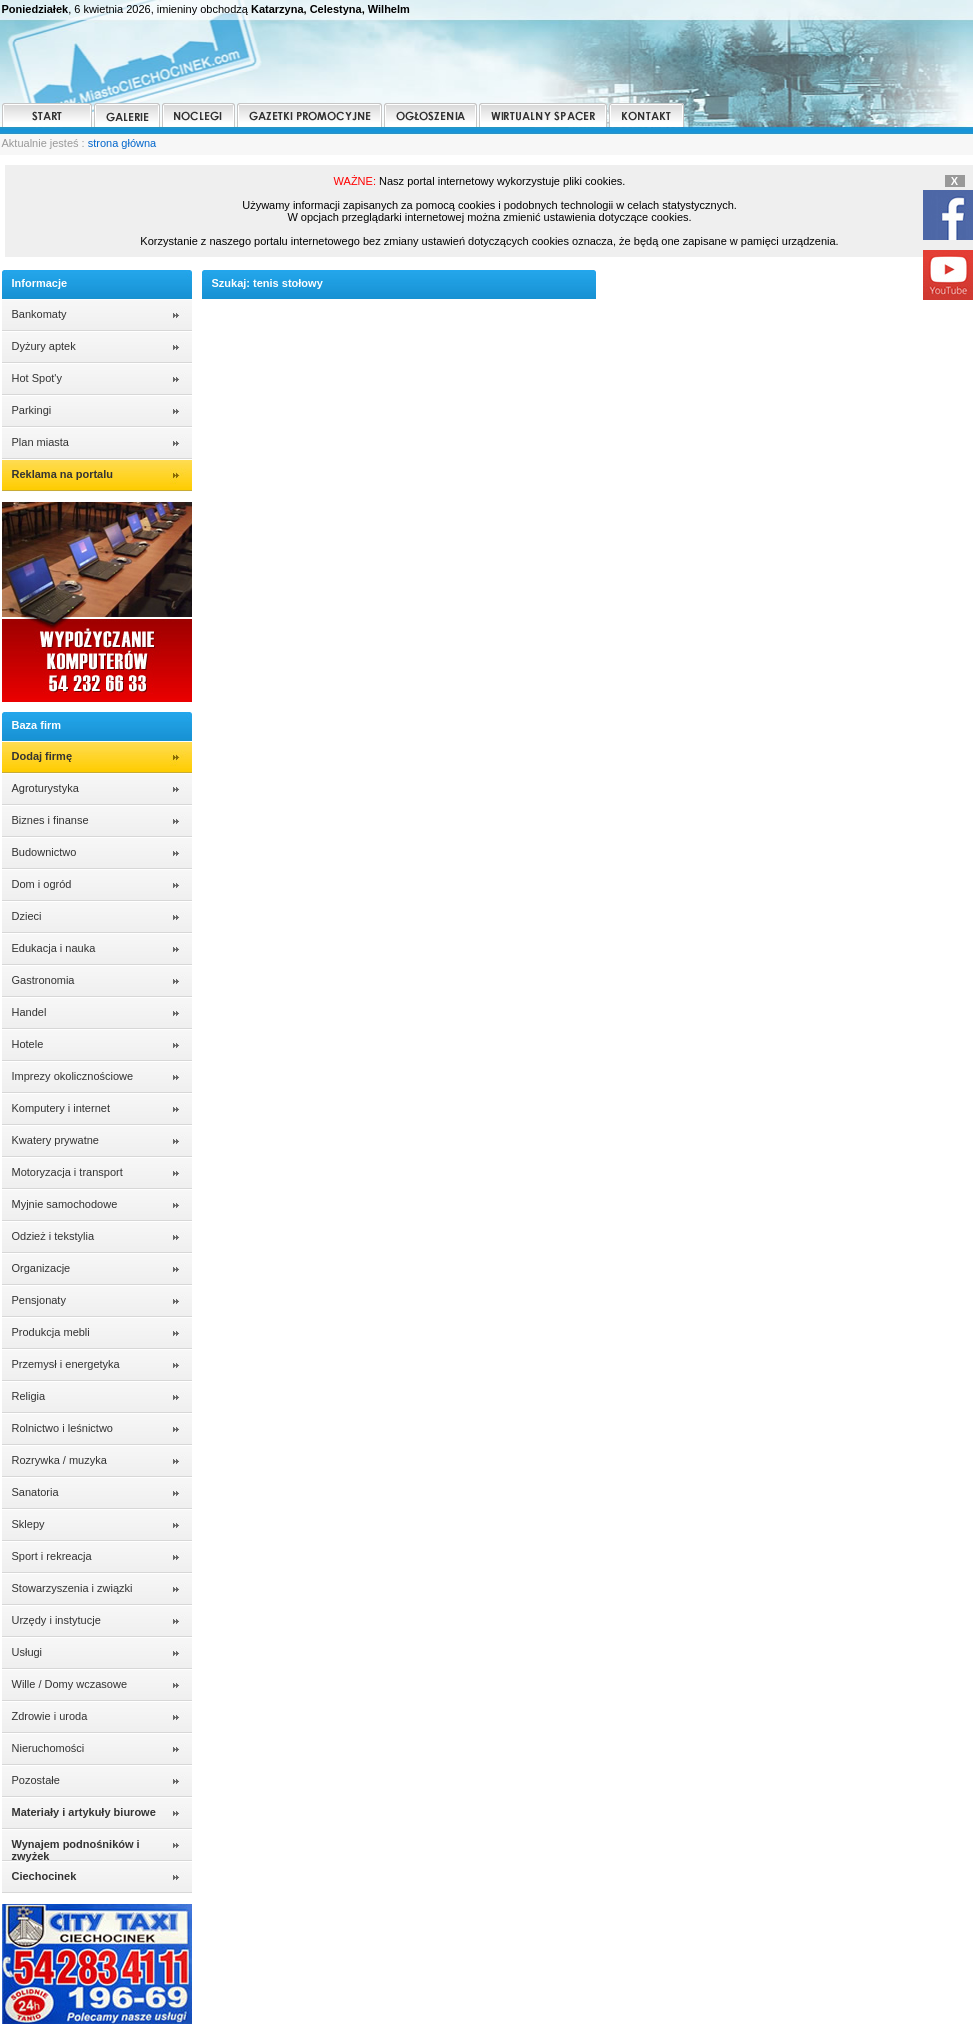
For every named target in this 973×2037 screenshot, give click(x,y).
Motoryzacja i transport (67, 1172)
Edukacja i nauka (54, 948)
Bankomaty (39, 314)
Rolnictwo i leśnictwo (62, 1428)
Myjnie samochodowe (65, 1204)
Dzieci (27, 916)
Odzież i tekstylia (53, 1236)
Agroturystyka (45, 788)
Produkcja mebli (51, 1332)
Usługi (27, 1652)
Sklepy (28, 1524)
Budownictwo (44, 852)
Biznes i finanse (50, 820)
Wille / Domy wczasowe (70, 1684)
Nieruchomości (48, 1748)
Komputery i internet (61, 1108)
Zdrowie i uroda (50, 1716)
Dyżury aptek (44, 346)
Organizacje (41, 1268)
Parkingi (32, 410)
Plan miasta (40, 442)
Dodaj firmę (42, 756)
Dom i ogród (42, 884)
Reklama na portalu (62, 474)
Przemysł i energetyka (66, 1364)
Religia (29, 1396)
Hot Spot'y (37, 378)
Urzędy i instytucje (56, 1620)
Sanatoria (35, 1492)
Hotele (28, 1044)
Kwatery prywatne (55, 1140)
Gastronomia (43, 980)
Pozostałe (36, 1780)
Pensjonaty (39, 1300)
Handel (29, 1012)
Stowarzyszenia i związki (72, 1588)
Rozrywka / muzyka (59, 1460)
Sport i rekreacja (52, 1556)
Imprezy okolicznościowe (73, 1076)
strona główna (122, 143)
